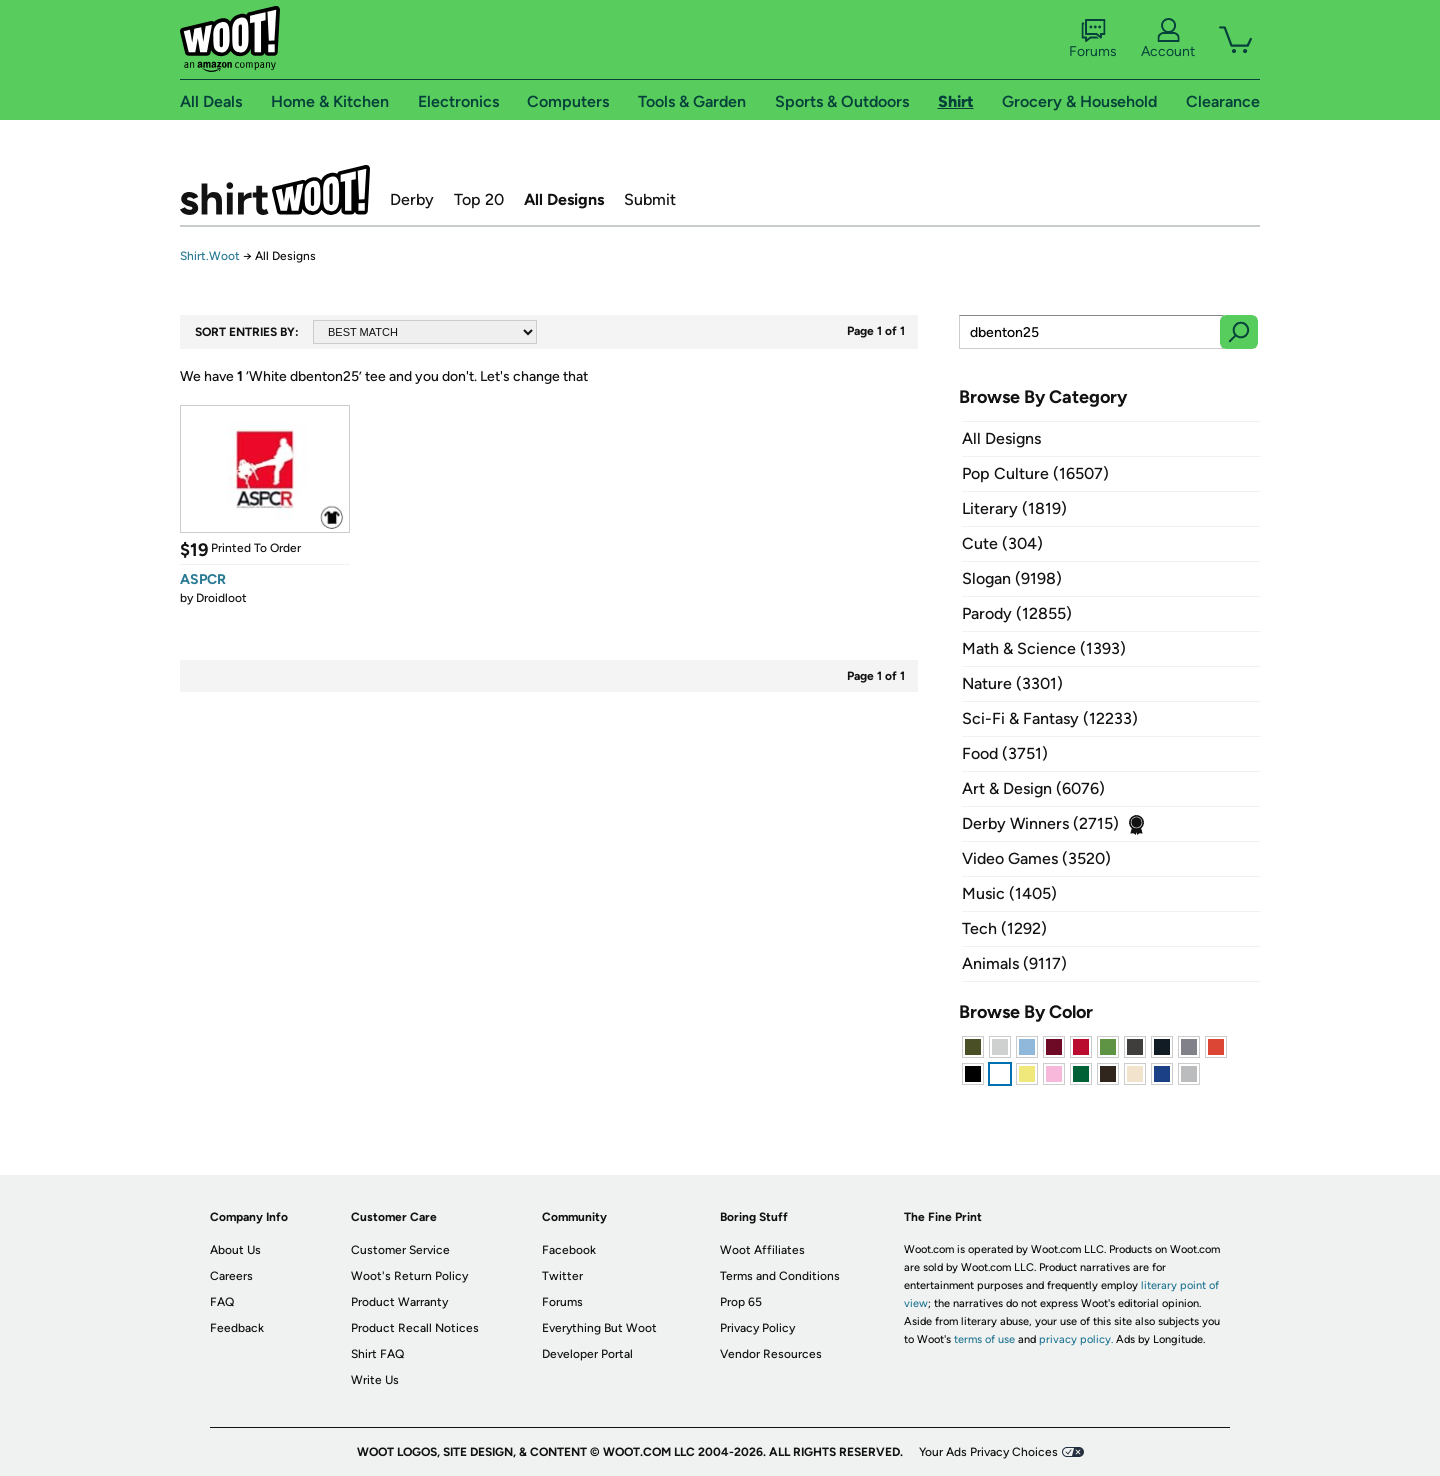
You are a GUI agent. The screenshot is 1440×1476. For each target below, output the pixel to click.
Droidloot (221, 598)
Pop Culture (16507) (1035, 473)
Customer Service (400, 1250)
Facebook (569, 1250)
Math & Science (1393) (1044, 648)
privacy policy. (1076, 1339)
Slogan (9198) (1012, 578)
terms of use (984, 1339)
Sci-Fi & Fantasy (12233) (1050, 718)
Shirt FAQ (377, 1354)
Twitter (562, 1276)
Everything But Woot (599, 1328)
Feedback (237, 1328)
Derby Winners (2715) (1040, 823)
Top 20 (479, 199)
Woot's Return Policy (409, 1276)
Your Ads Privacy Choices (988, 1452)
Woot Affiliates (762, 1250)
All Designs (564, 199)
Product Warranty (399, 1302)
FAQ (222, 1302)
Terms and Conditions (780, 1276)
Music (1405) (1009, 893)
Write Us (375, 1380)
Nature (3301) (1012, 683)
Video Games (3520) (1036, 858)
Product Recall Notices (415, 1328)
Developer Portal (587, 1354)
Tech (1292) (1004, 928)
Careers (231, 1276)
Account (1168, 39)
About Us (235, 1250)
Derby (412, 199)
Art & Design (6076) (1033, 788)
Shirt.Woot (275, 190)
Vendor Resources (771, 1354)
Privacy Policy (757, 1328)
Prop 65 (741, 1302)
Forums (1093, 39)
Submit (650, 199)
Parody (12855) (1017, 613)
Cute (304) (1002, 543)
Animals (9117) (1014, 963)
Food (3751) (1005, 753)
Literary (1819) (1014, 508)
